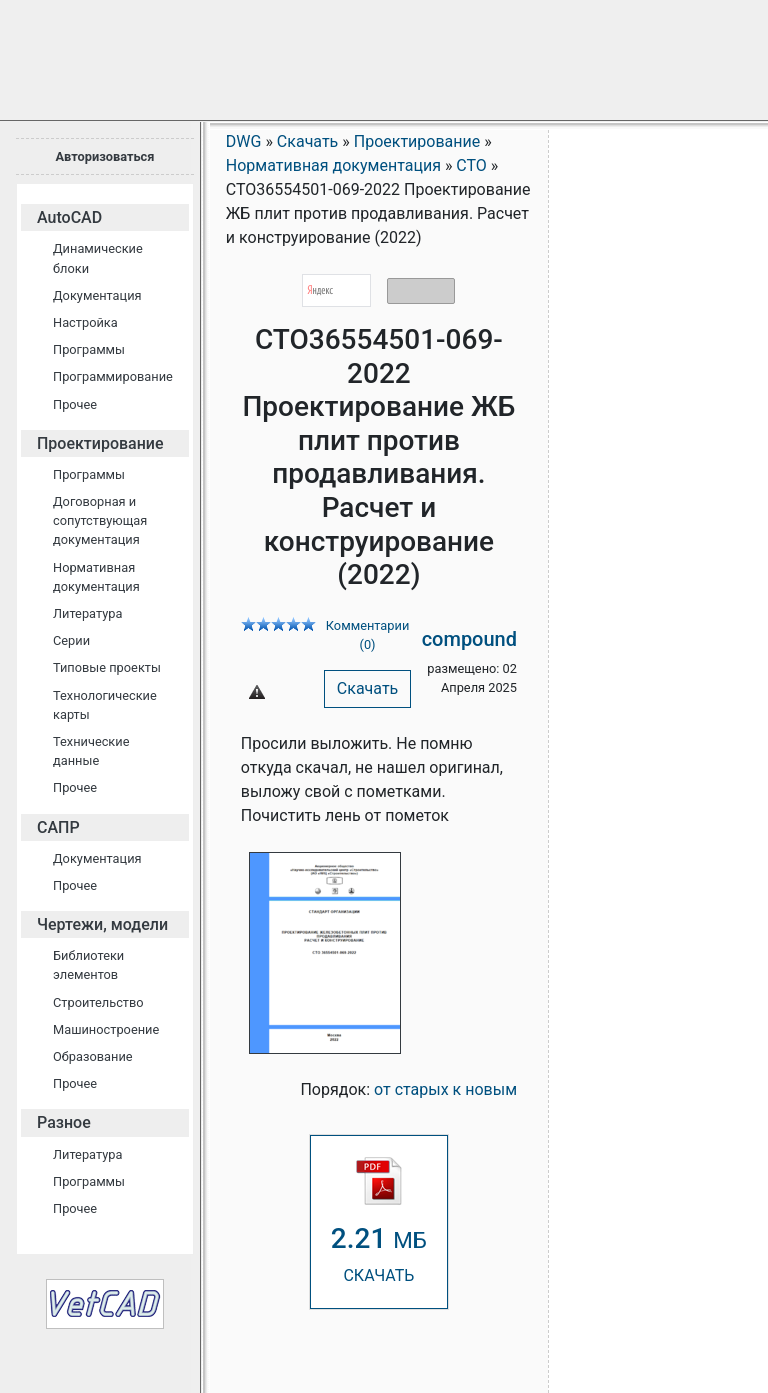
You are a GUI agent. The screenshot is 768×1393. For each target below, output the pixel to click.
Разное (64, 1122)
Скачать (367, 688)
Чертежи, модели (102, 924)
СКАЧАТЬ (379, 1220)
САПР (58, 827)
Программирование (113, 376)
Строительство (98, 1002)
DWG (244, 141)
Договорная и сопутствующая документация (100, 520)
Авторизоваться (104, 156)
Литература (87, 613)
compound (469, 639)
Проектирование (100, 443)
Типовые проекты (107, 667)
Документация (97, 295)
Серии (71, 640)
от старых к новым (445, 1089)
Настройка (85, 322)
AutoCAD (69, 217)
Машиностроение (106, 1029)
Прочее (75, 404)
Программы (89, 349)
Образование (93, 1056)
